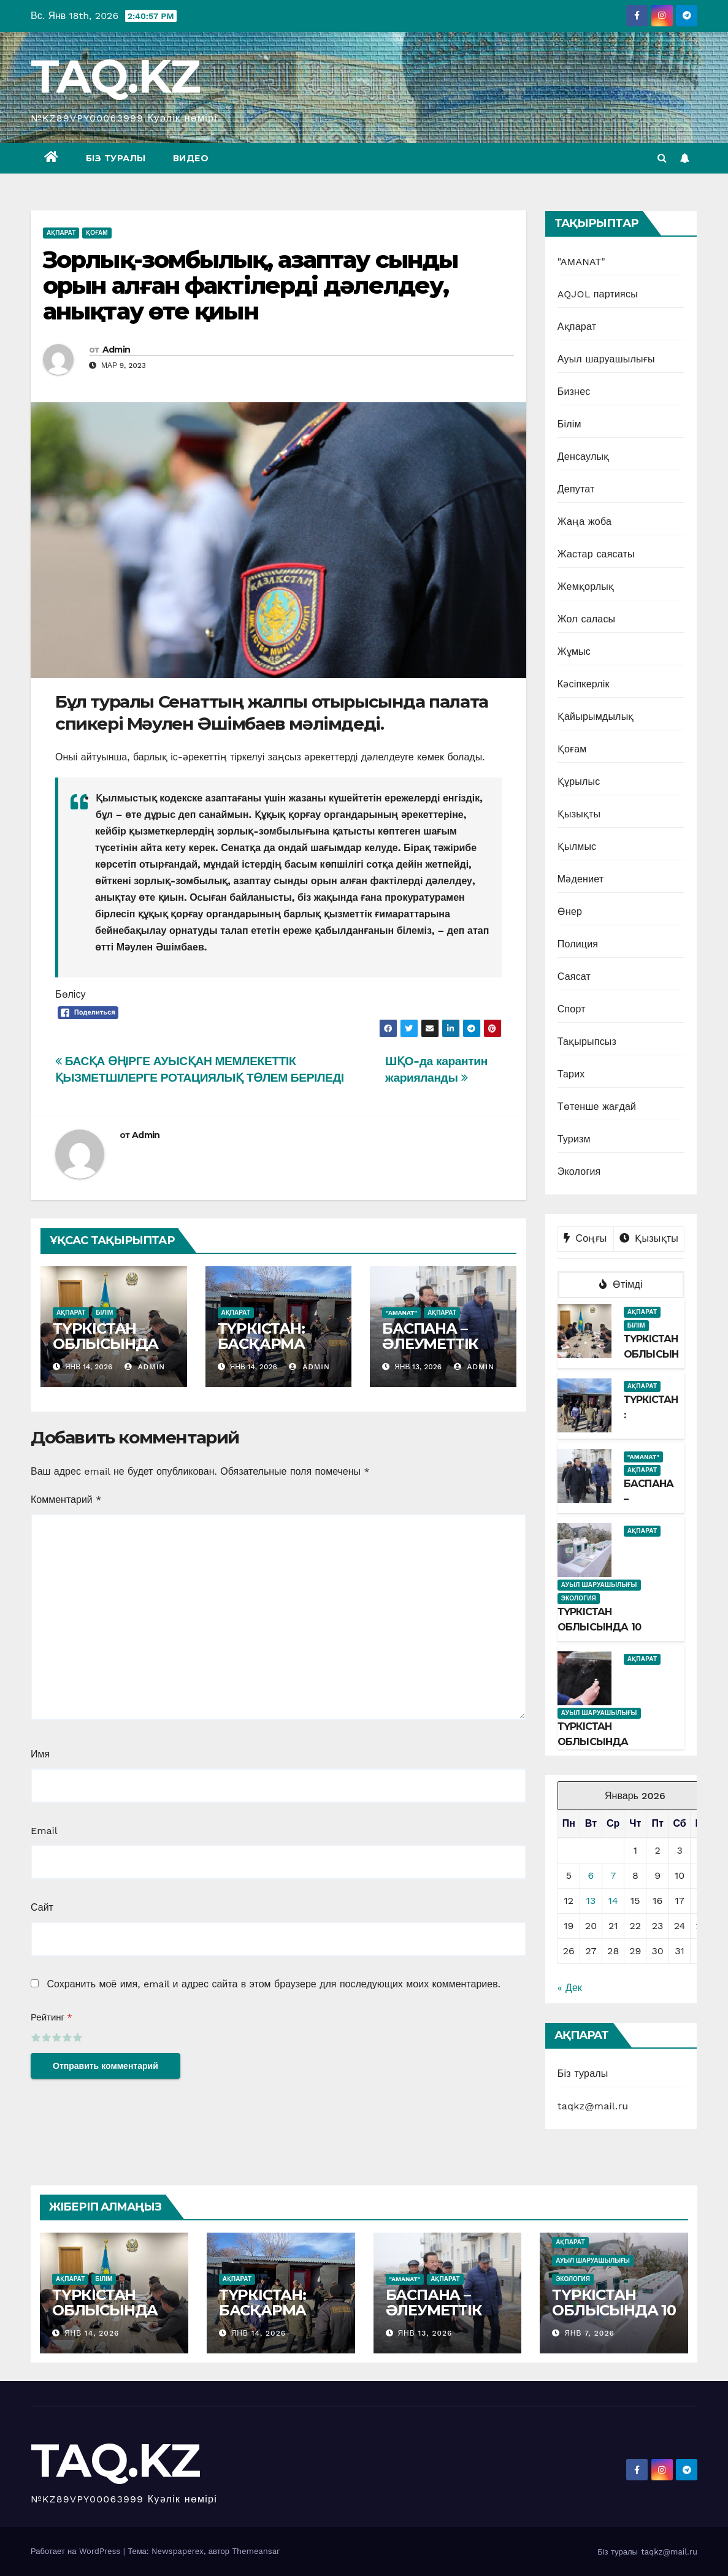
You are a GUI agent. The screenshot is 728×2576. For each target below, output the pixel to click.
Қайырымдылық (595, 716)
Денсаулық (583, 456)
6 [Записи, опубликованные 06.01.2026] (591, 1875)
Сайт (42, 1907)
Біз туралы (116, 158)
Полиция (578, 944)
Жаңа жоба (584, 521)
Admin (116, 349)
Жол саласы (586, 619)
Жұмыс (574, 651)
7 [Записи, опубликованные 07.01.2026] (613, 1875)
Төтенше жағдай (596, 1106)
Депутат (576, 489)
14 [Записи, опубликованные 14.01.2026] (613, 1900)
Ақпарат (61, 232)
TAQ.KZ (115, 76)
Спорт (571, 1009)
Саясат (574, 976)
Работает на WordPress (77, 2551)
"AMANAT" (401, 1312)
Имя (40, 1754)
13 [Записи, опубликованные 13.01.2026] (591, 1900)
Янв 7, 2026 (589, 2333)
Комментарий (66, 1499)
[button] (662, 158)
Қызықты (579, 814)
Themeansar (256, 2551)
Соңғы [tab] (585, 1238)
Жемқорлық (585, 586)
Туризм (574, 1139)
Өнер (569, 911)
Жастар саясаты (596, 554)
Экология (579, 1171)
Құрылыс (578, 781)
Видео (191, 158)
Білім (104, 1312)
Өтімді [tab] (621, 1284)
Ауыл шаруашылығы (606, 359)
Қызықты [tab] (648, 1238)
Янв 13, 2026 (424, 2333)
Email (44, 1830)
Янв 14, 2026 (91, 2333)
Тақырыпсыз (586, 1041)
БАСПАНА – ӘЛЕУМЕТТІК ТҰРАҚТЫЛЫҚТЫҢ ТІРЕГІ (442, 1351)
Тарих (571, 1074)
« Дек (569, 1987)
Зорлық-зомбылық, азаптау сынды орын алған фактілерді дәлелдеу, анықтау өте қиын (250, 285)
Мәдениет (580, 879)
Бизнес (574, 391)
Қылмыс (577, 846)
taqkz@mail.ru (592, 2106)
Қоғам (96, 232)
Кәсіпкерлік (583, 684)
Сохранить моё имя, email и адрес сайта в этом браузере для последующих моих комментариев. (273, 1984)
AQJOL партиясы (597, 294)
